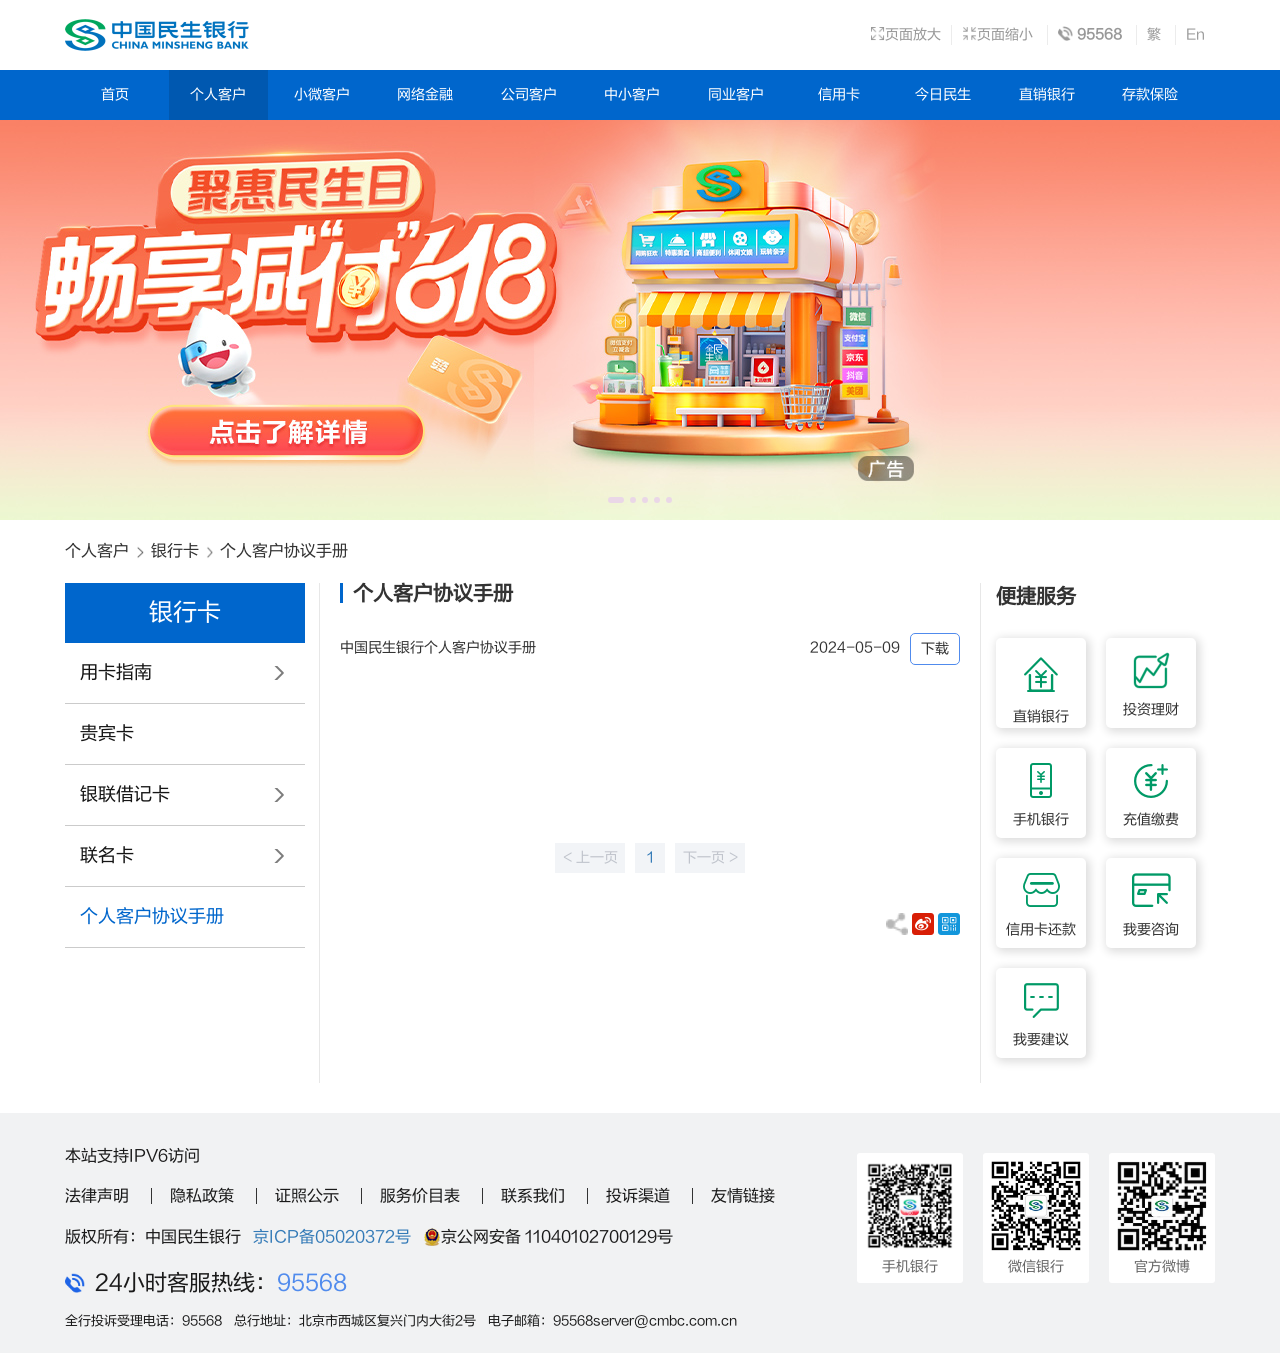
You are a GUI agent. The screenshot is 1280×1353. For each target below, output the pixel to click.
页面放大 (905, 34)
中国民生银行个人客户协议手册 (438, 647)
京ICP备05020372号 (332, 1237)
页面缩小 (997, 34)
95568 (312, 1283)
